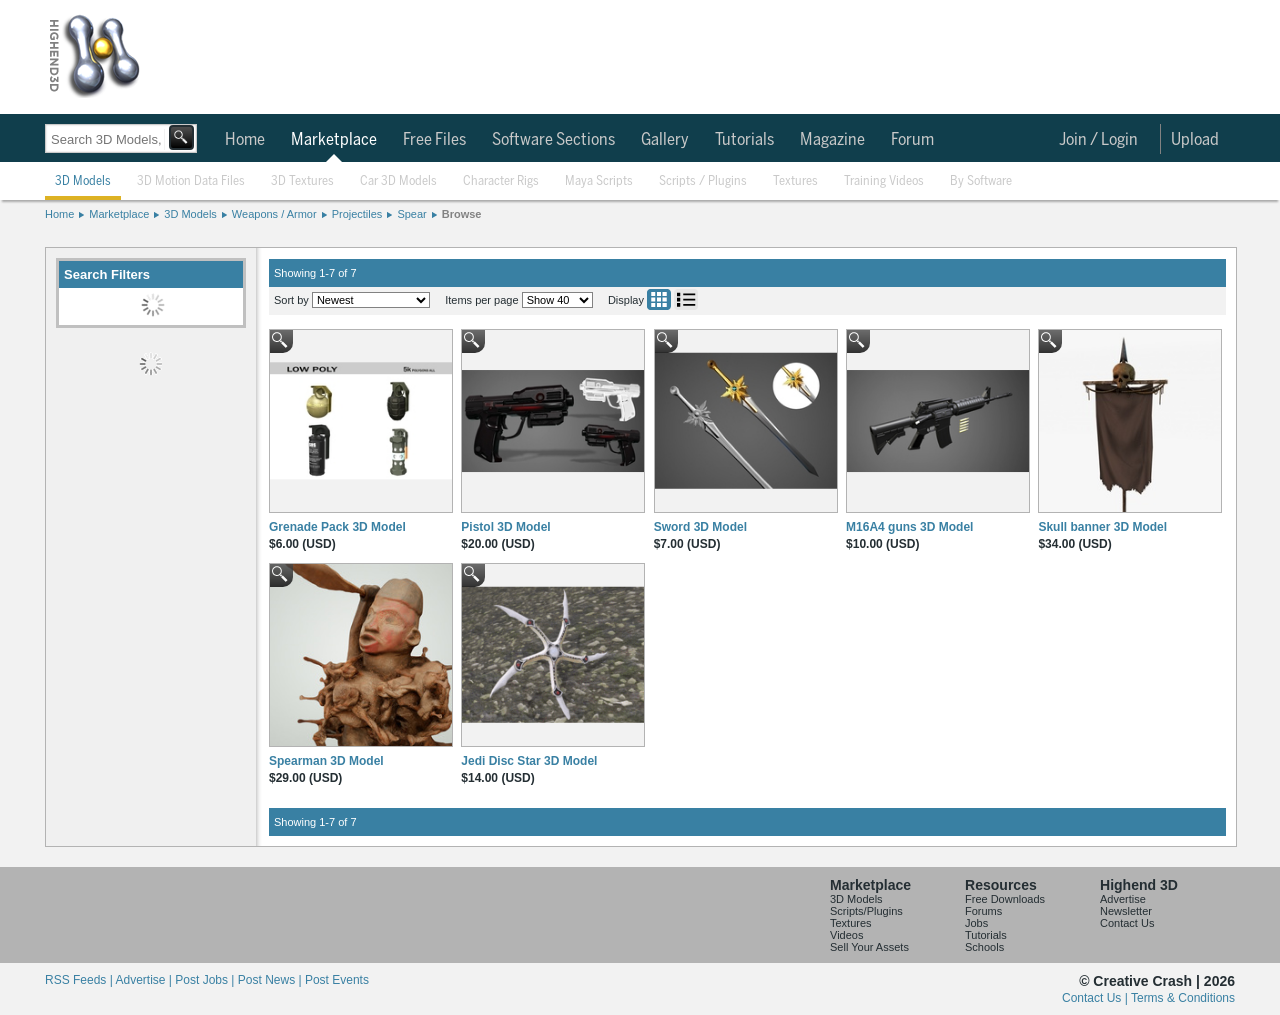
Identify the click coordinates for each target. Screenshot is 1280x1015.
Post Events (337, 980)
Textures (795, 181)
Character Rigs (501, 181)
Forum (912, 140)
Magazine (832, 140)
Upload (1195, 140)
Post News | (271, 980)
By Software (981, 181)
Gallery (665, 140)
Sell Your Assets (869, 947)
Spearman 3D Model (326, 761)
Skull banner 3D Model (1102, 527)
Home (245, 140)
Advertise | (145, 980)
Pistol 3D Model (505, 527)
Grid (659, 299)
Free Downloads (1005, 899)
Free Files (434, 140)
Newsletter (1126, 911)
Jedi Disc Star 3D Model (529, 761)
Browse (462, 214)
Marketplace (334, 140)
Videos (846, 935)
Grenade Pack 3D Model (337, 527)
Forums (983, 911)
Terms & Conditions (1183, 998)
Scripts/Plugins (866, 911)
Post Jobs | (206, 980)
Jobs (976, 923)
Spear (411, 214)
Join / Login (1098, 140)
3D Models (83, 181)
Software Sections (553, 140)
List (686, 299)
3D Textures (302, 181)
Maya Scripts (599, 181)
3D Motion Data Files (191, 181)
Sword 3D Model (700, 527)
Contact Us (1127, 923)
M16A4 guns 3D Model (909, 527)
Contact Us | (1096, 998)
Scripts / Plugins (703, 181)
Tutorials (744, 140)
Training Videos (884, 181)
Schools (984, 947)
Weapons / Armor (274, 214)
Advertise (1123, 899)
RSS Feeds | (80, 980)
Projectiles (357, 214)
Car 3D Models (398, 181)
